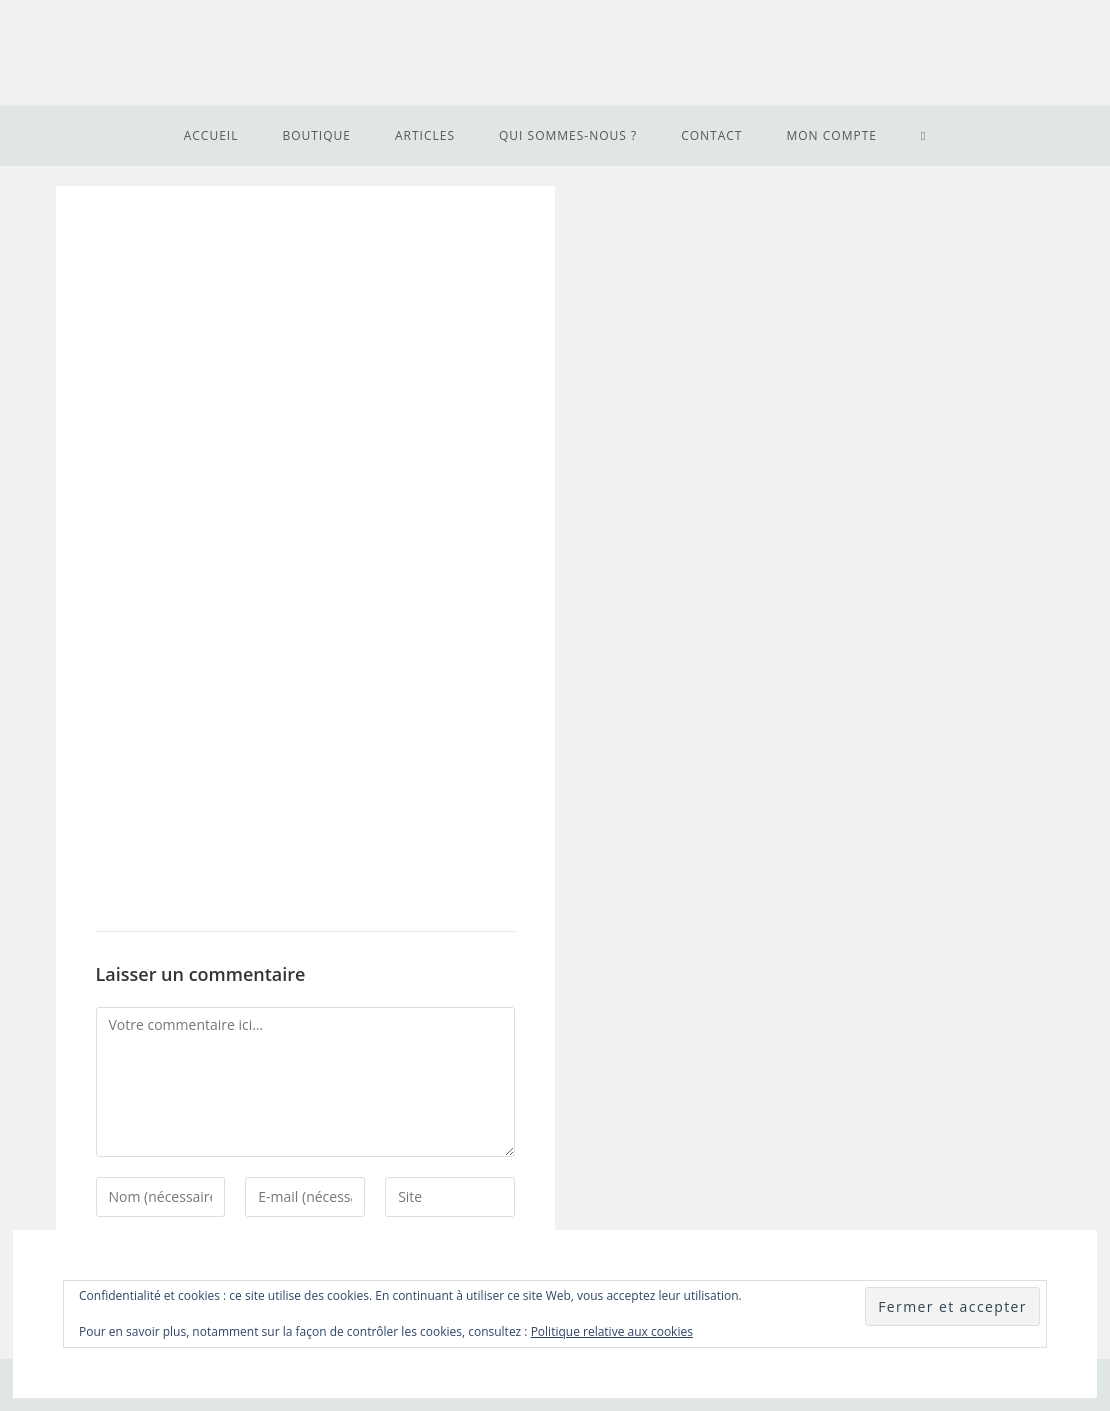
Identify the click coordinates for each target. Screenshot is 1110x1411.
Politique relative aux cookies (612, 1331)
